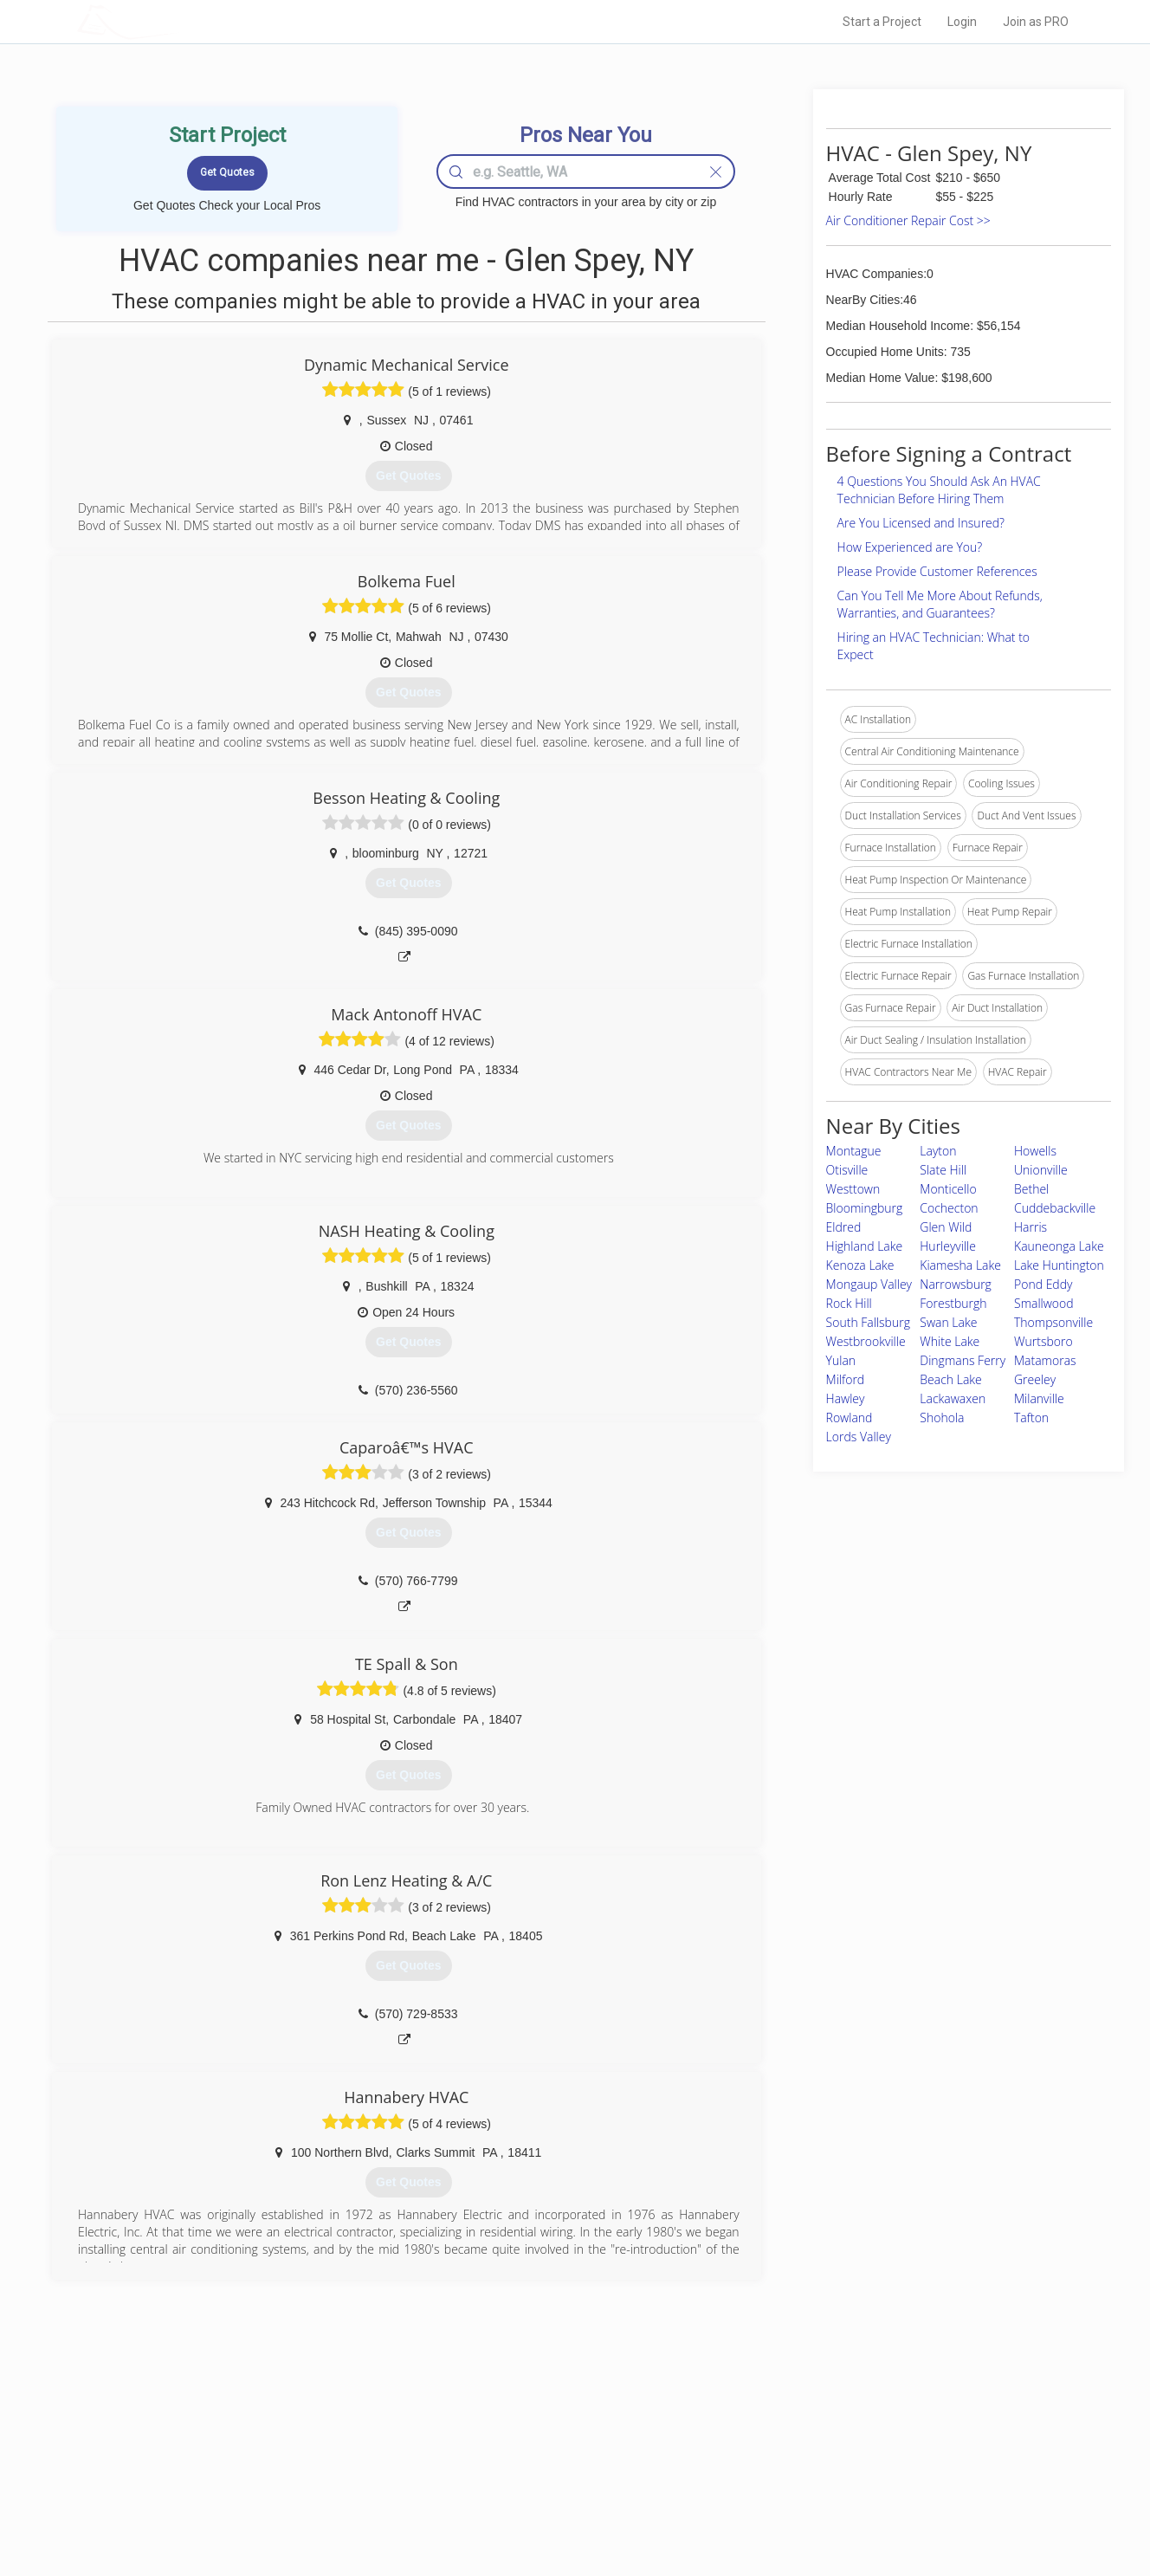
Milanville (1039, 1398)
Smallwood (1044, 1303)
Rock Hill (849, 1303)
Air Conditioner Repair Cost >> (908, 220)
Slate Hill (943, 1170)
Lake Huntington (1059, 1265)
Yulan (841, 1360)
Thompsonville (1053, 1322)
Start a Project (882, 22)
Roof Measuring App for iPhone (559, 2488)
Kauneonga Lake (1059, 1246)
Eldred (844, 1227)
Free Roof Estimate (291, 2488)
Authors (794, 2469)
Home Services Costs (297, 2430)
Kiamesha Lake (960, 1265)
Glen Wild (946, 1227)
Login (962, 22)
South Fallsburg (868, 1322)
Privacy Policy (808, 2449)
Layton (938, 1150)
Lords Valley (858, 1436)
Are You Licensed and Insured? (921, 523)
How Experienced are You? (910, 547)
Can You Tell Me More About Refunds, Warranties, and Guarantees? (940, 604)
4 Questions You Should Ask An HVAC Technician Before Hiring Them (939, 490)
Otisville (847, 1170)
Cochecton (949, 1208)
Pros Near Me (277, 2449)
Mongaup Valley (869, 1284)
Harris (1030, 1227)
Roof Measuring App (534, 2469)
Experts (503, 2449)
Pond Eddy (1043, 1284)
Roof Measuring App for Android (561, 2508)
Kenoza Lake (860, 1265)
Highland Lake (864, 1246)
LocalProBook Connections (840, 2488)
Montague (854, 1150)
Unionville (1041, 1170)
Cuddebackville (1054, 1208)
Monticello (948, 1189)
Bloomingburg (864, 1208)
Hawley (845, 1398)
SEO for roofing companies (838, 2508)
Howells (1035, 1150)
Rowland (849, 1417)
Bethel (1031, 1189)
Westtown (853, 1189)
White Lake (949, 1341)
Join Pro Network (526, 2430)
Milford (845, 1379)
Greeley (1035, 1379)
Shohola (942, 1417)
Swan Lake (948, 1322)
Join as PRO (1036, 22)
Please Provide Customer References (937, 571)
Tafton (1031, 1417)
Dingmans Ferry (962, 1360)
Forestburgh (953, 1303)
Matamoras (1045, 1360)
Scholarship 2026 (816, 2430)
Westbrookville (866, 1341)
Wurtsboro (1043, 1341)
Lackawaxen (952, 1398)
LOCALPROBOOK (177, 21)
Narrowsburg (956, 1284)
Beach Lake (951, 1379)
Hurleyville (948, 1246)
